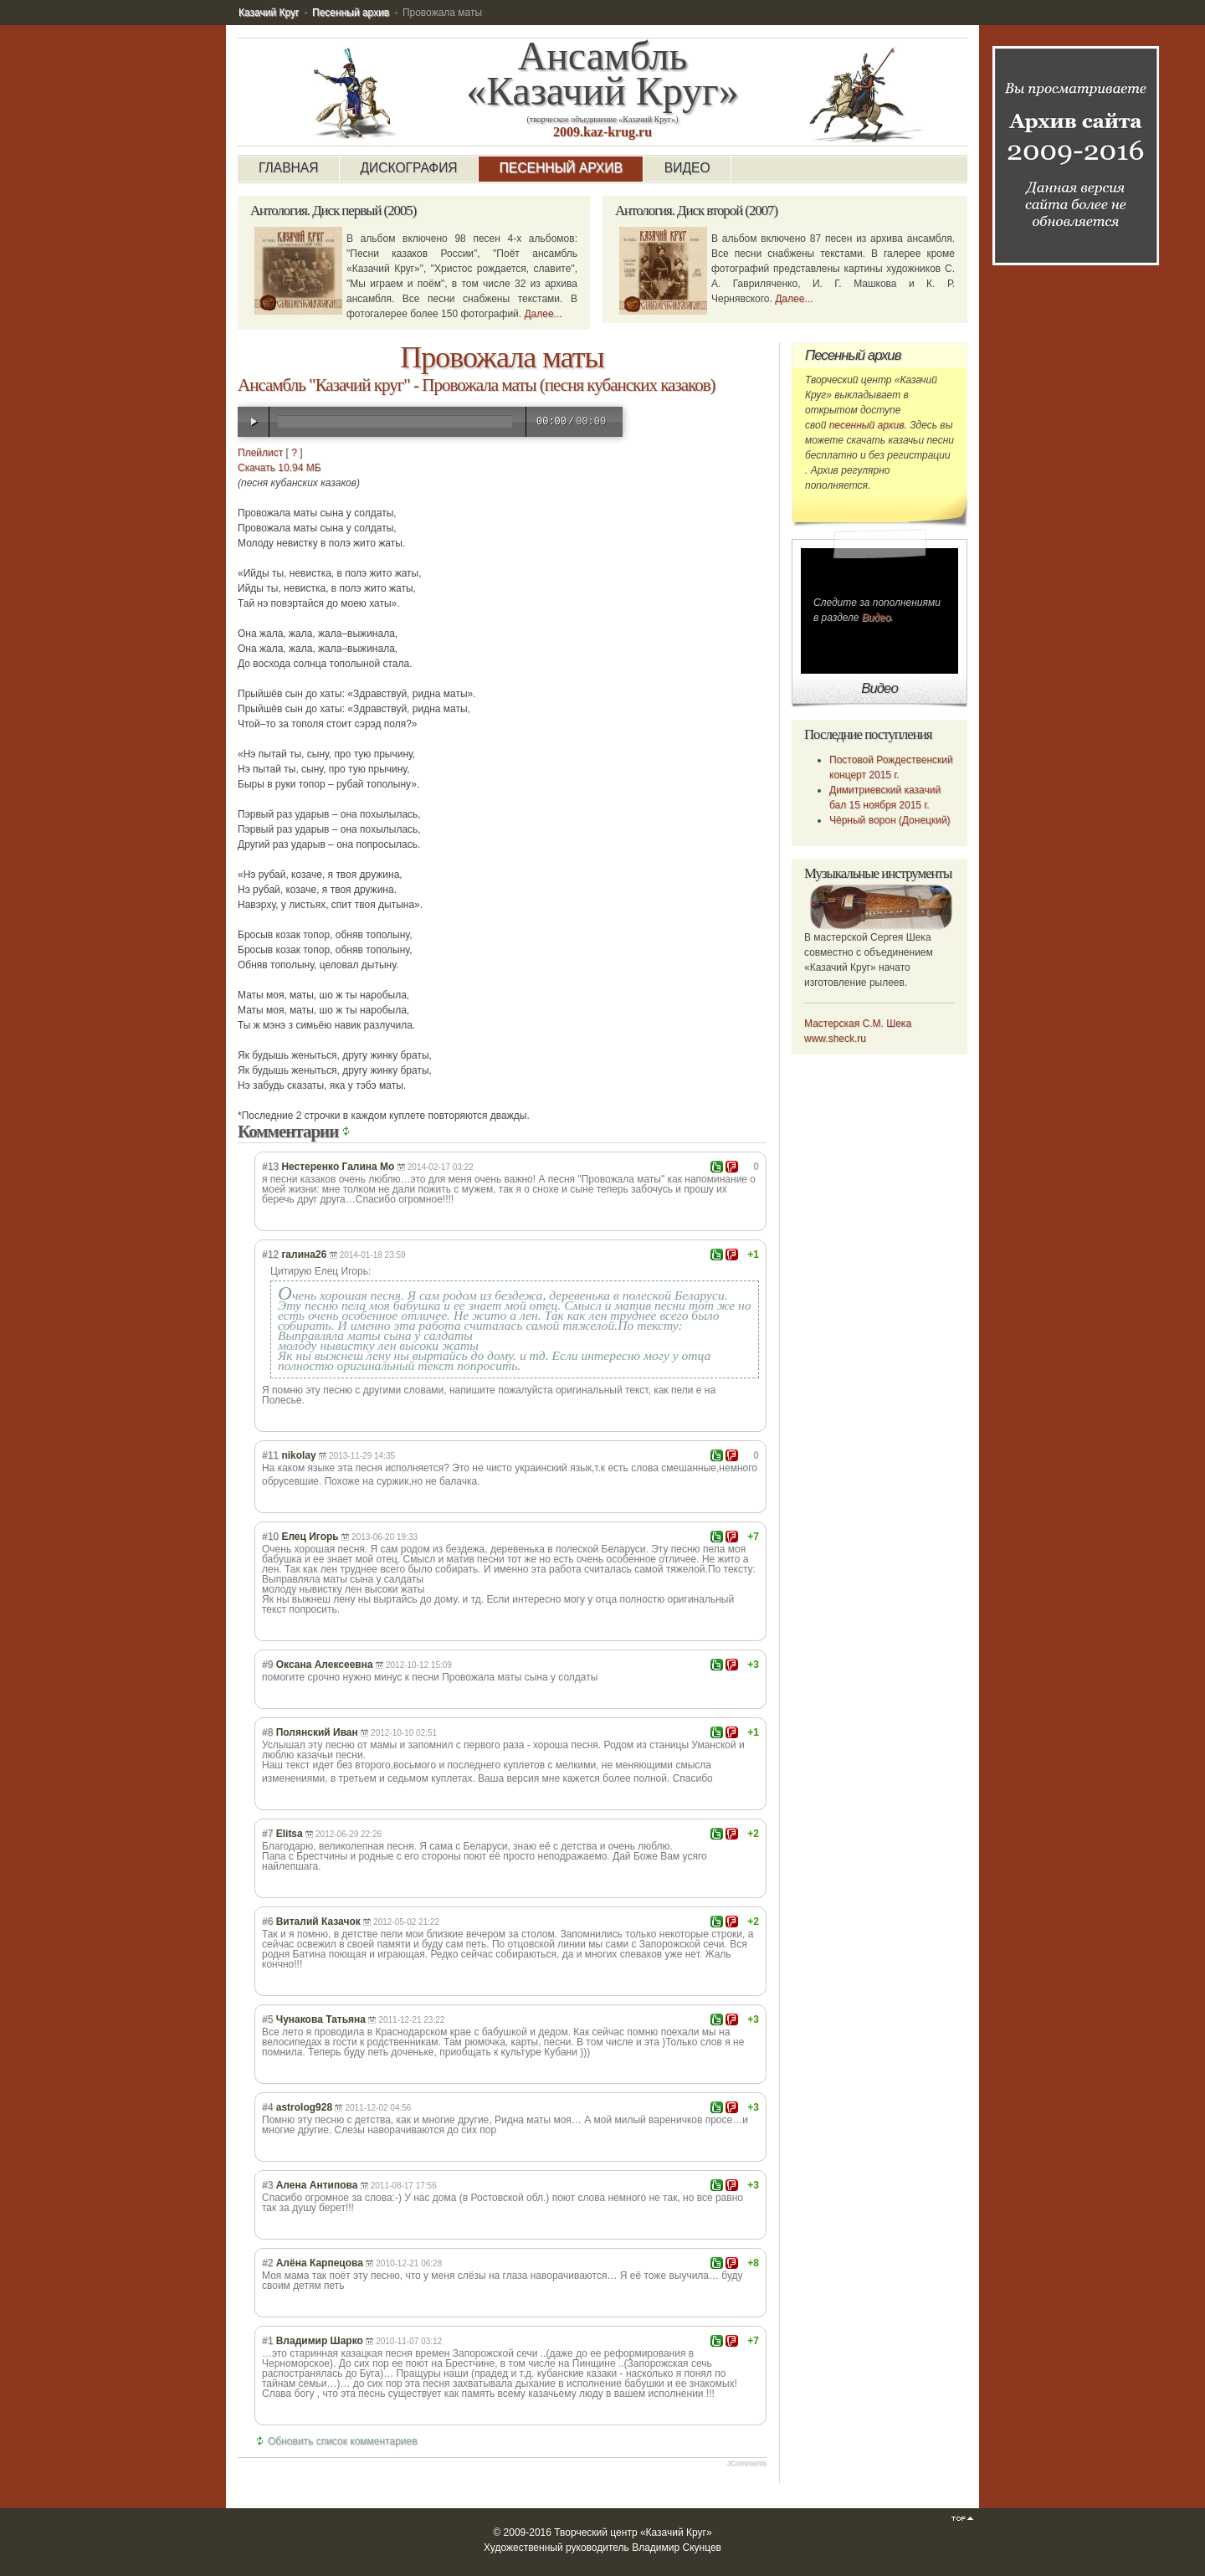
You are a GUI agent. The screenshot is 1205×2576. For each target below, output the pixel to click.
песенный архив (867, 425)
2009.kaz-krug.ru (602, 132)
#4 (267, 2107)
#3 (267, 2185)
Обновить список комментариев (343, 2441)
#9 (267, 1664)
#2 (267, 2263)
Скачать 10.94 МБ (279, 468)
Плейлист (260, 453)
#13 (270, 1167)
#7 (267, 1834)
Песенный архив (350, 12)
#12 (270, 1254)
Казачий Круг (268, 12)
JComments (746, 2463)
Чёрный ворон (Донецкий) (890, 820)
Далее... (542, 314)
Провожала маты (501, 357)
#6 (267, 1921)
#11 (270, 1455)
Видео (876, 617)
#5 (267, 2019)
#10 (270, 1536)
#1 (267, 2341)
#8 (267, 1732)
